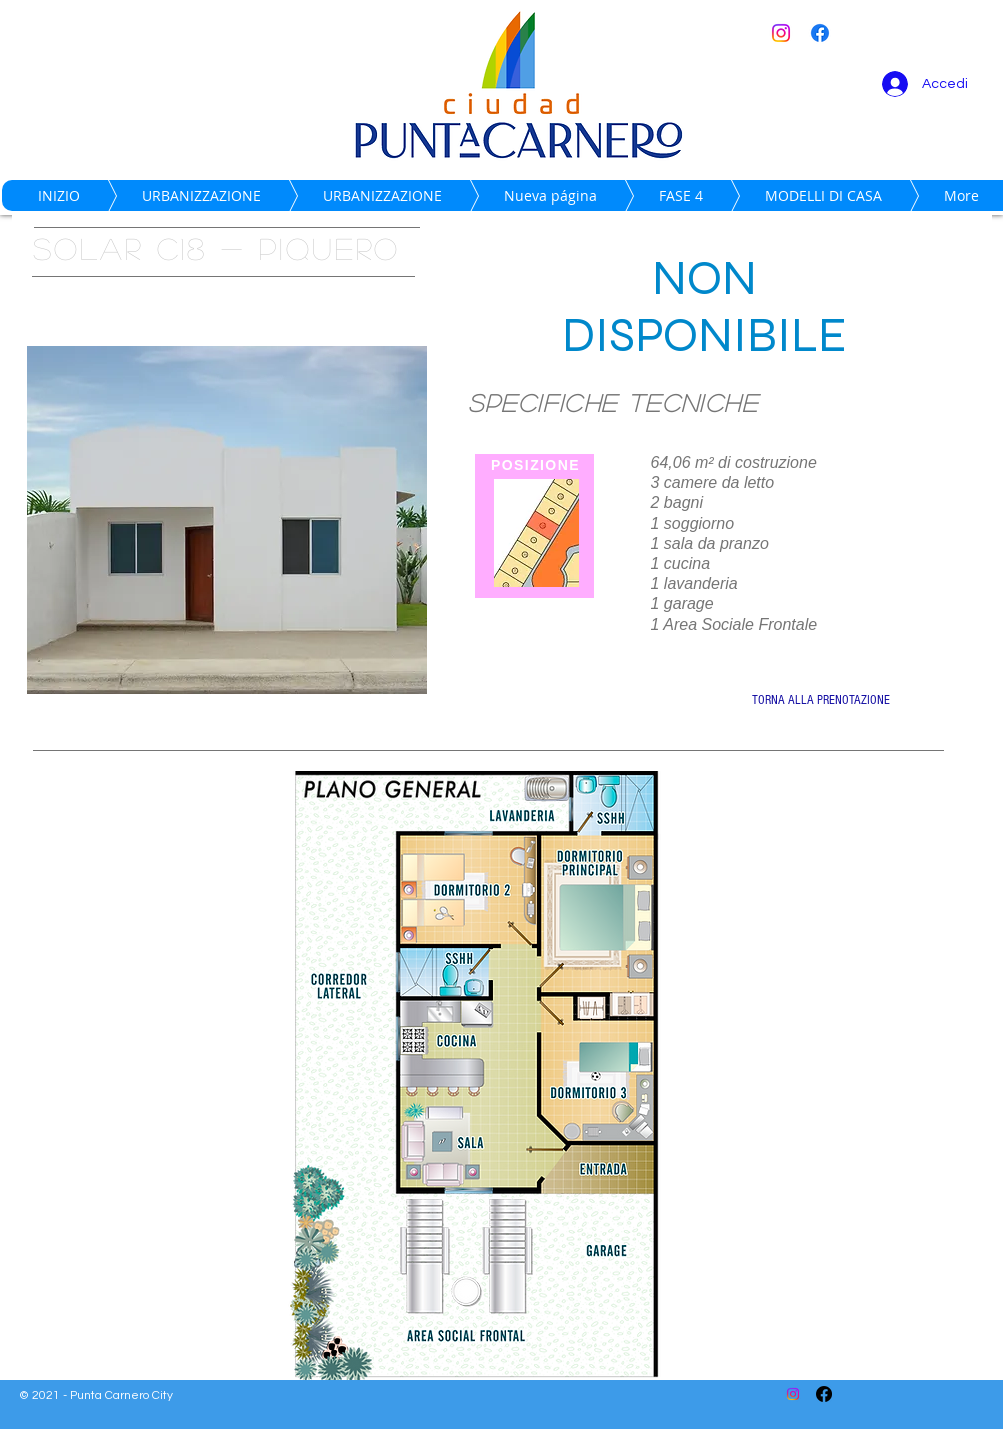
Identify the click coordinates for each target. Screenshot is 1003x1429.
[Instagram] (781, 33)
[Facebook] (820, 33)
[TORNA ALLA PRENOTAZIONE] (821, 701)
